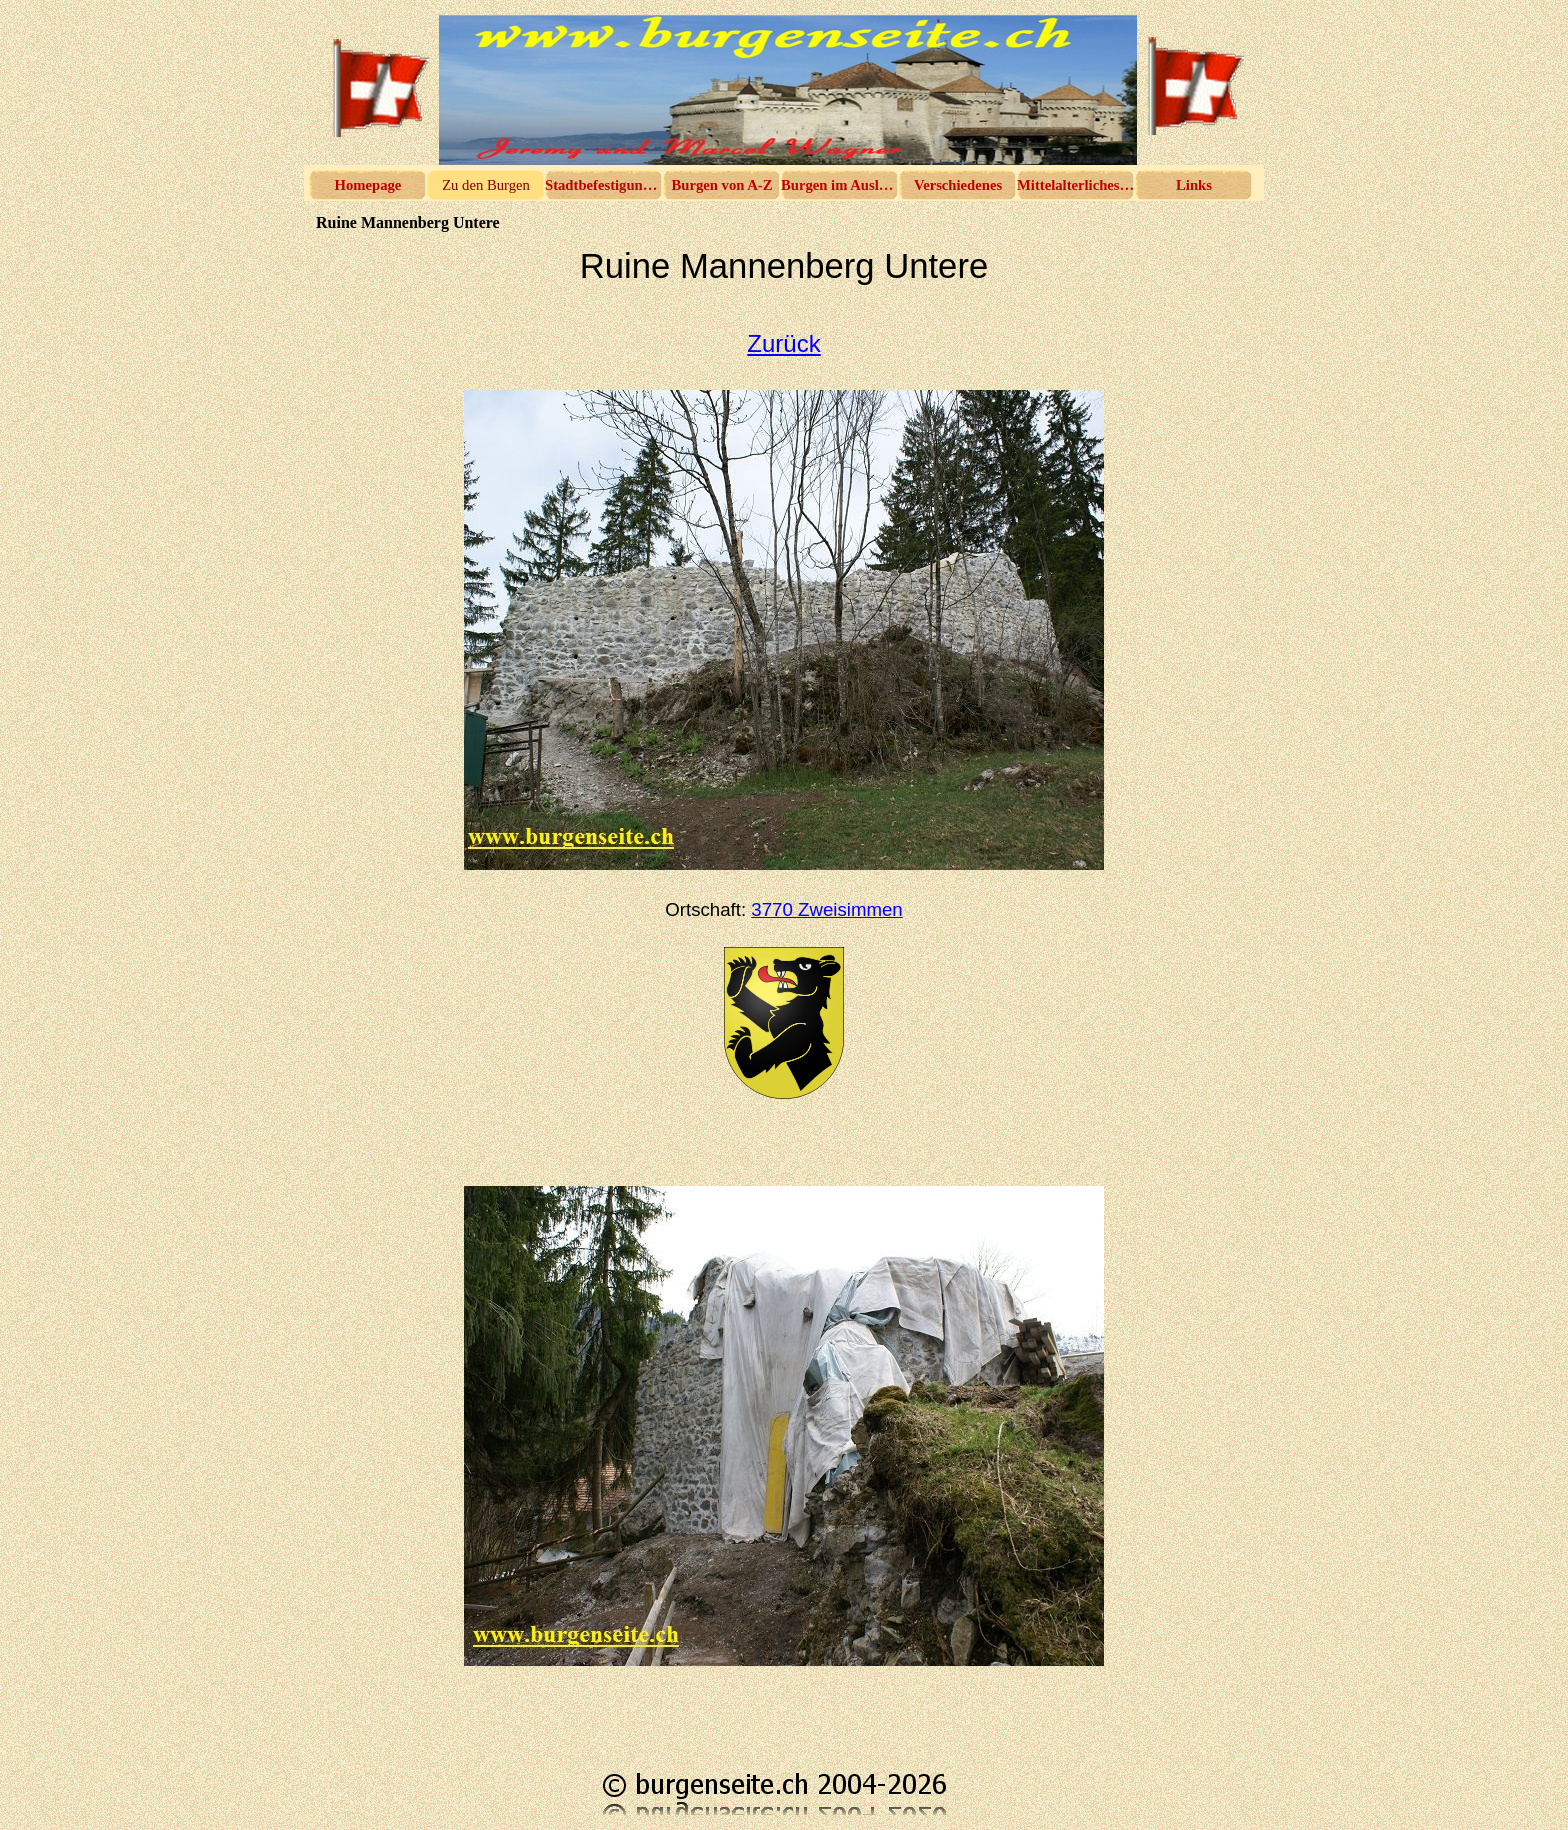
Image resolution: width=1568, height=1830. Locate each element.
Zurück (783, 343)
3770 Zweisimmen (826, 909)
